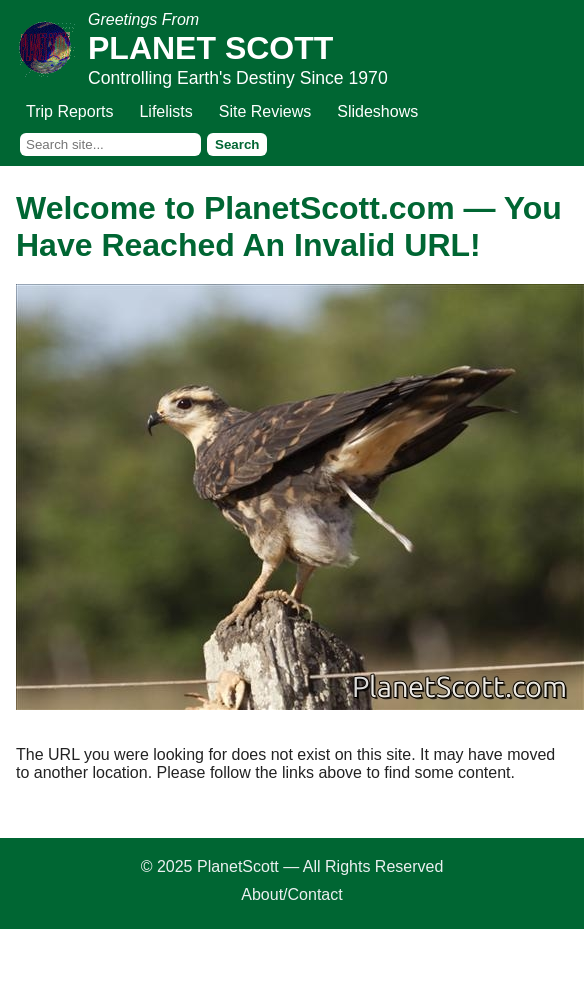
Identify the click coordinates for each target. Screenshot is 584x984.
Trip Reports (69, 111)
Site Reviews (265, 111)
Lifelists (165, 111)
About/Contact (291, 894)
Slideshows (377, 111)
